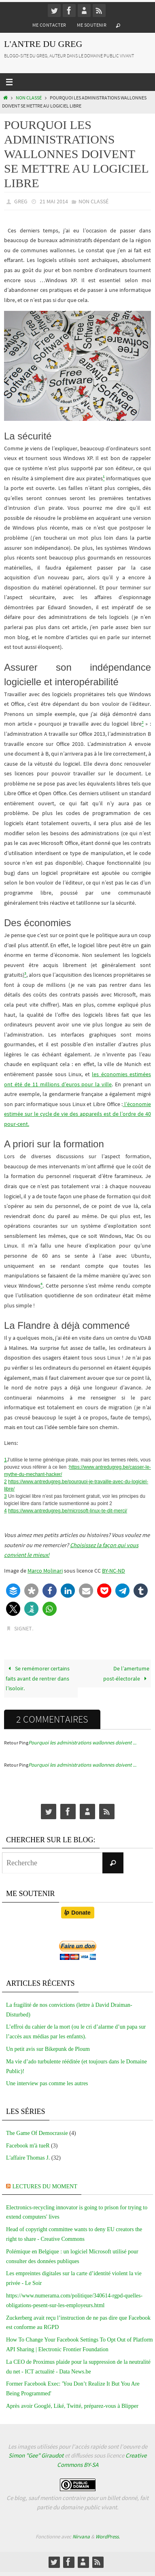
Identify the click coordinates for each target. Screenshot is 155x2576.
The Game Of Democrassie (37, 2133)
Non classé (29, 98)
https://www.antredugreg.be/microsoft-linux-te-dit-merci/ (67, 1511)
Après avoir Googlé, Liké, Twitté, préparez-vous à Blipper (72, 2406)
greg (21, 201)
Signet (23, 1628)
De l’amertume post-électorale (126, 1673)
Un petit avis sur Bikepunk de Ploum (48, 2049)
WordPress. (108, 2536)
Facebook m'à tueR (28, 2146)
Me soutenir (91, 25)
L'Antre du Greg (43, 44)
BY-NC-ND (113, 1570)
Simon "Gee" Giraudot (36, 2455)
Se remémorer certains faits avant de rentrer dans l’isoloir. (38, 1678)
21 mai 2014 (54, 201)
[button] (13, 1591)
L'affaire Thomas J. (28, 2158)
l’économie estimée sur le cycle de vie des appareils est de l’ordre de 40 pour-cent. (77, 1114)
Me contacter (49, 25)
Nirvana (81, 2536)
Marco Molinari (45, 1570)
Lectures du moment (45, 2186)
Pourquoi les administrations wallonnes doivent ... (82, 1742)
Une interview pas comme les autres (47, 2083)
